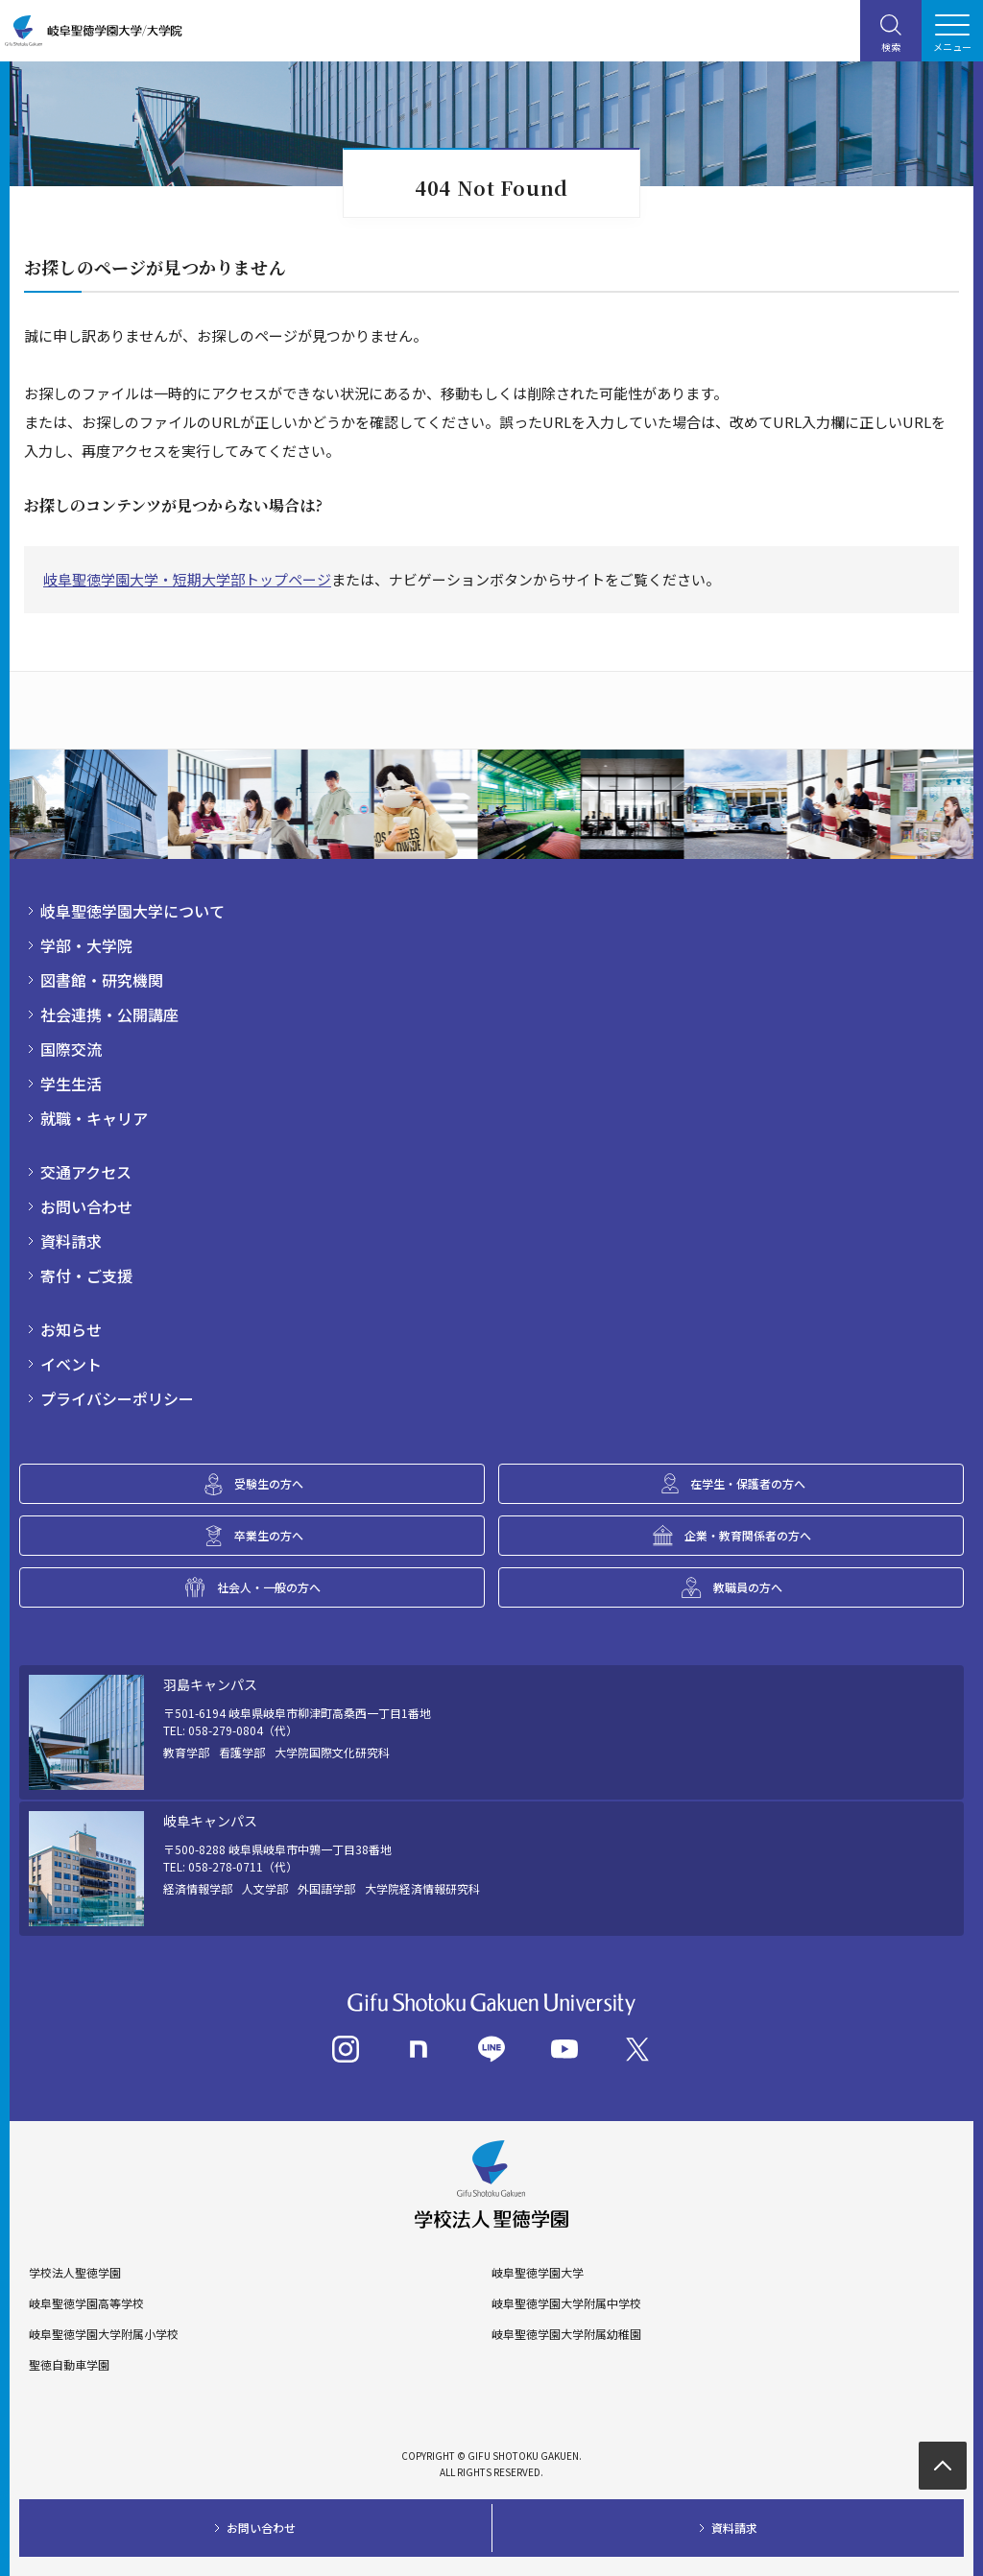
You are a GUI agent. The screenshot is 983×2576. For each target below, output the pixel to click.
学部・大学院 (86, 945)
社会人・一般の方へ (269, 1587)
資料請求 (71, 1241)
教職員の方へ (747, 1587)
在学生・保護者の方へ (747, 1483)
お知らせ (71, 1329)
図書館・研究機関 (101, 980)
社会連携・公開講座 (109, 1014)
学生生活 (71, 1083)
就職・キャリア (94, 1118)
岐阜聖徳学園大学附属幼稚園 (566, 2334)
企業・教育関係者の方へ (747, 1535)
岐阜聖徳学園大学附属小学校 (104, 2334)
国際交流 (71, 1049)
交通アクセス (86, 1172)
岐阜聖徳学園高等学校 (86, 2303)
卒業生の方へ (268, 1535)
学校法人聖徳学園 (75, 2272)
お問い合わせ (86, 1206)
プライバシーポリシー (117, 1398)
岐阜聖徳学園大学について (132, 910)
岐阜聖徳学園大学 (538, 2272)
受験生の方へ (268, 1483)
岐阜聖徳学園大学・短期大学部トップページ (187, 579)
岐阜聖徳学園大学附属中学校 (566, 2303)
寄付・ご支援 (86, 1275)
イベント (71, 1363)
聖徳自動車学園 (69, 2365)
